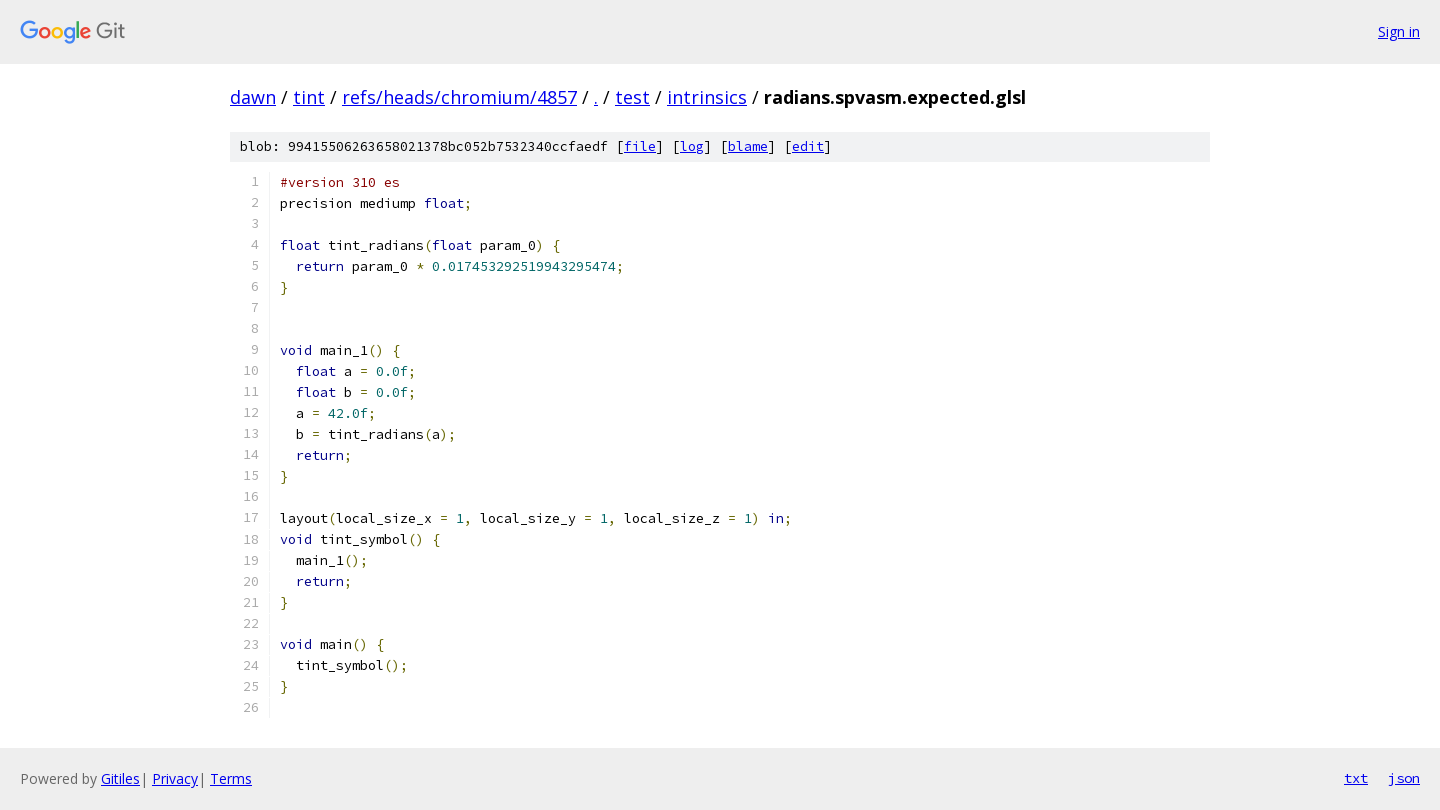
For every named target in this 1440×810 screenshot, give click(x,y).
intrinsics (707, 97)
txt (1356, 778)
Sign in (1399, 31)
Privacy (175, 778)
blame (748, 146)
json (1404, 778)
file (640, 146)
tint (309, 97)
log (692, 146)
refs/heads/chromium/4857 (459, 97)
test (632, 97)
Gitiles (120, 778)
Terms (231, 778)
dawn (253, 97)
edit (808, 146)
